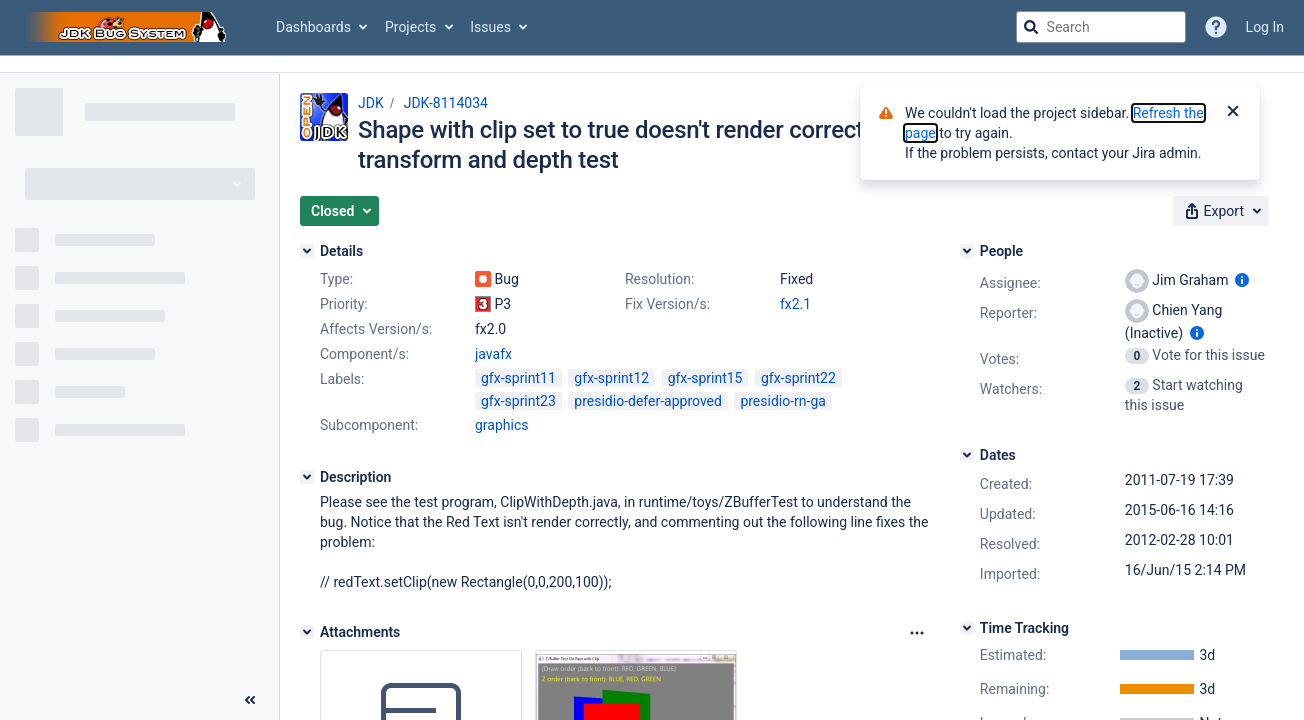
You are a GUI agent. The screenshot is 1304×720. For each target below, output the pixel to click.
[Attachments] (307, 632)
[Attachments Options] (917, 633)
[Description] (307, 477)
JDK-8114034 (446, 103)
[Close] (1233, 113)
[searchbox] (1101, 27)
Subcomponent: (369, 425)
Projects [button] (410, 27)
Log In (1265, 27)
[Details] (307, 251)
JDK (371, 103)
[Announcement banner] (652, 64)
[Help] (1216, 27)
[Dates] (967, 455)
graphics (501, 425)
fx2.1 (795, 304)
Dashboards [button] (313, 27)
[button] (339, 211)
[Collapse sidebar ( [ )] (250, 700)
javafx (493, 354)
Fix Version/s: (667, 304)
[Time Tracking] (967, 628)
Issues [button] (490, 27)
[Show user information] (1242, 280)
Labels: (342, 379)
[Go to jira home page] (128, 27)
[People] (967, 251)
